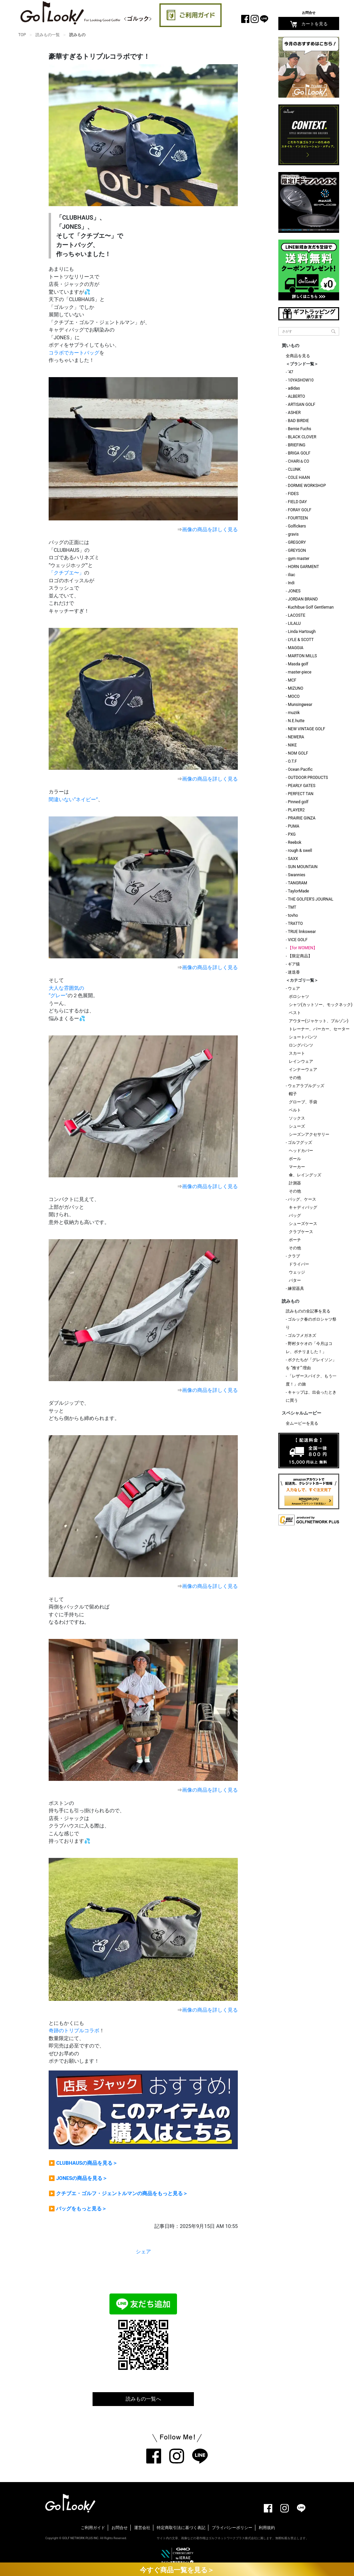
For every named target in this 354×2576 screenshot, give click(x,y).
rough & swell (300, 850)
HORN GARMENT (303, 566)
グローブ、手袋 (303, 1102)
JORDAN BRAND (303, 599)
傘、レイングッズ (305, 1175)
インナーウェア (303, 1069)
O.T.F (292, 761)
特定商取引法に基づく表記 (181, 2527)
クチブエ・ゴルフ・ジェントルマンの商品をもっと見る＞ (122, 2193)
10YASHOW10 (300, 380)
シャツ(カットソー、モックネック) (320, 1004)
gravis (293, 534)
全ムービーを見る (302, 1423)
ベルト (295, 1110)
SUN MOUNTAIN (303, 866)
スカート (297, 1053)
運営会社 (142, 2527)
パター (295, 1280)
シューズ (297, 1126)
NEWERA (296, 737)
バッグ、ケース (302, 1199)
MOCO (294, 696)
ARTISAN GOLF (301, 404)
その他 (295, 1077)
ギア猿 (294, 964)
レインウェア (301, 1061)
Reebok (294, 842)
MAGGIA (295, 647)
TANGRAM (297, 883)
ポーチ (295, 1239)
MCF (292, 680)
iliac (291, 574)
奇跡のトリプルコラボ (74, 2031)
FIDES (293, 493)
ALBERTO (296, 396)
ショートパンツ (303, 1037)
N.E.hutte (296, 720)
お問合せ (308, 13)
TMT (292, 907)
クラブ (294, 1256)
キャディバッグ (303, 1207)
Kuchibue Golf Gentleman (311, 607)
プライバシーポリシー (232, 2527)
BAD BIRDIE (298, 420)
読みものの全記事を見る (308, 1311)
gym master (298, 558)
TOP (22, 34)
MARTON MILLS (302, 656)
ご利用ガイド (93, 2527)
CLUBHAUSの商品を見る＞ (87, 2163)
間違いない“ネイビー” (73, 799)
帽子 (293, 1093)
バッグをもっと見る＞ (81, 2209)
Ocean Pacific (300, 769)
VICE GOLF (297, 939)
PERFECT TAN (300, 793)
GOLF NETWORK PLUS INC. (80, 2538)
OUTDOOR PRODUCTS (308, 777)
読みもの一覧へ (143, 2399)
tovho (293, 915)
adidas (294, 388)
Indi (291, 583)
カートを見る (309, 24)
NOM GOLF (298, 753)
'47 (290, 372)
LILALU (294, 623)
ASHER (294, 412)
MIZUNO (295, 688)
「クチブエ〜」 (66, 573)
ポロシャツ (299, 996)
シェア (143, 2252)
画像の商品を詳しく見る (210, 529)
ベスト (295, 1012)
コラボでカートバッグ (74, 353)
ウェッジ (297, 1272)
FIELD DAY (297, 501)
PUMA (293, 826)
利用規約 (267, 2527)
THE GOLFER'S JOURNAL (310, 899)
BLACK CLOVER (302, 437)
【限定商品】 (300, 956)
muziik (294, 712)
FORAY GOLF (299, 510)
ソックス (297, 1118)
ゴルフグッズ (300, 1142)
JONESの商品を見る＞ (81, 2178)
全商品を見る (298, 355)
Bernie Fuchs (299, 428)
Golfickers (297, 526)
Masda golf (298, 664)
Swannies (296, 875)
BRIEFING (296, 445)
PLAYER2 (296, 810)
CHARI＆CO (298, 461)
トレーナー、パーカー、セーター (319, 1029)
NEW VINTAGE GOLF (306, 729)
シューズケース (303, 1223)
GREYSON (297, 550)
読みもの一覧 (47, 34)
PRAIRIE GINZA (301, 818)
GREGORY (297, 542)
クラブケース (301, 1231)
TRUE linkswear (302, 931)
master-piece (299, 672)
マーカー (297, 1166)
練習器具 (296, 1288)
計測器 (295, 1183)
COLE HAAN (299, 477)
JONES (294, 591)
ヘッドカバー (301, 1150)
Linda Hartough (301, 631)
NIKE (292, 745)
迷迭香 (294, 972)
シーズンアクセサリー (309, 1134)
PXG (292, 834)
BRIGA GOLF (299, 453)
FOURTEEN (298, 518)
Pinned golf (298, 802)
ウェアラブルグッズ (306, 1085)
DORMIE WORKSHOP (307, 485)
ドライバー (299, 1264)
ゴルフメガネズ (302, 1335)
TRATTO (295, 923)
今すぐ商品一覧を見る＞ (177, 2570)
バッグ (295, 1215)
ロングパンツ (301, 1045)
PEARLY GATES (301, 785)
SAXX (293, 858)
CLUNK (294, 469)
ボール (295, 1158)
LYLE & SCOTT (300, 639)
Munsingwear (300, 704)
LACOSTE (296, 615)
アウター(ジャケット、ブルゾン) (318, 1021)
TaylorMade (298, 891)
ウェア (294, 988)
